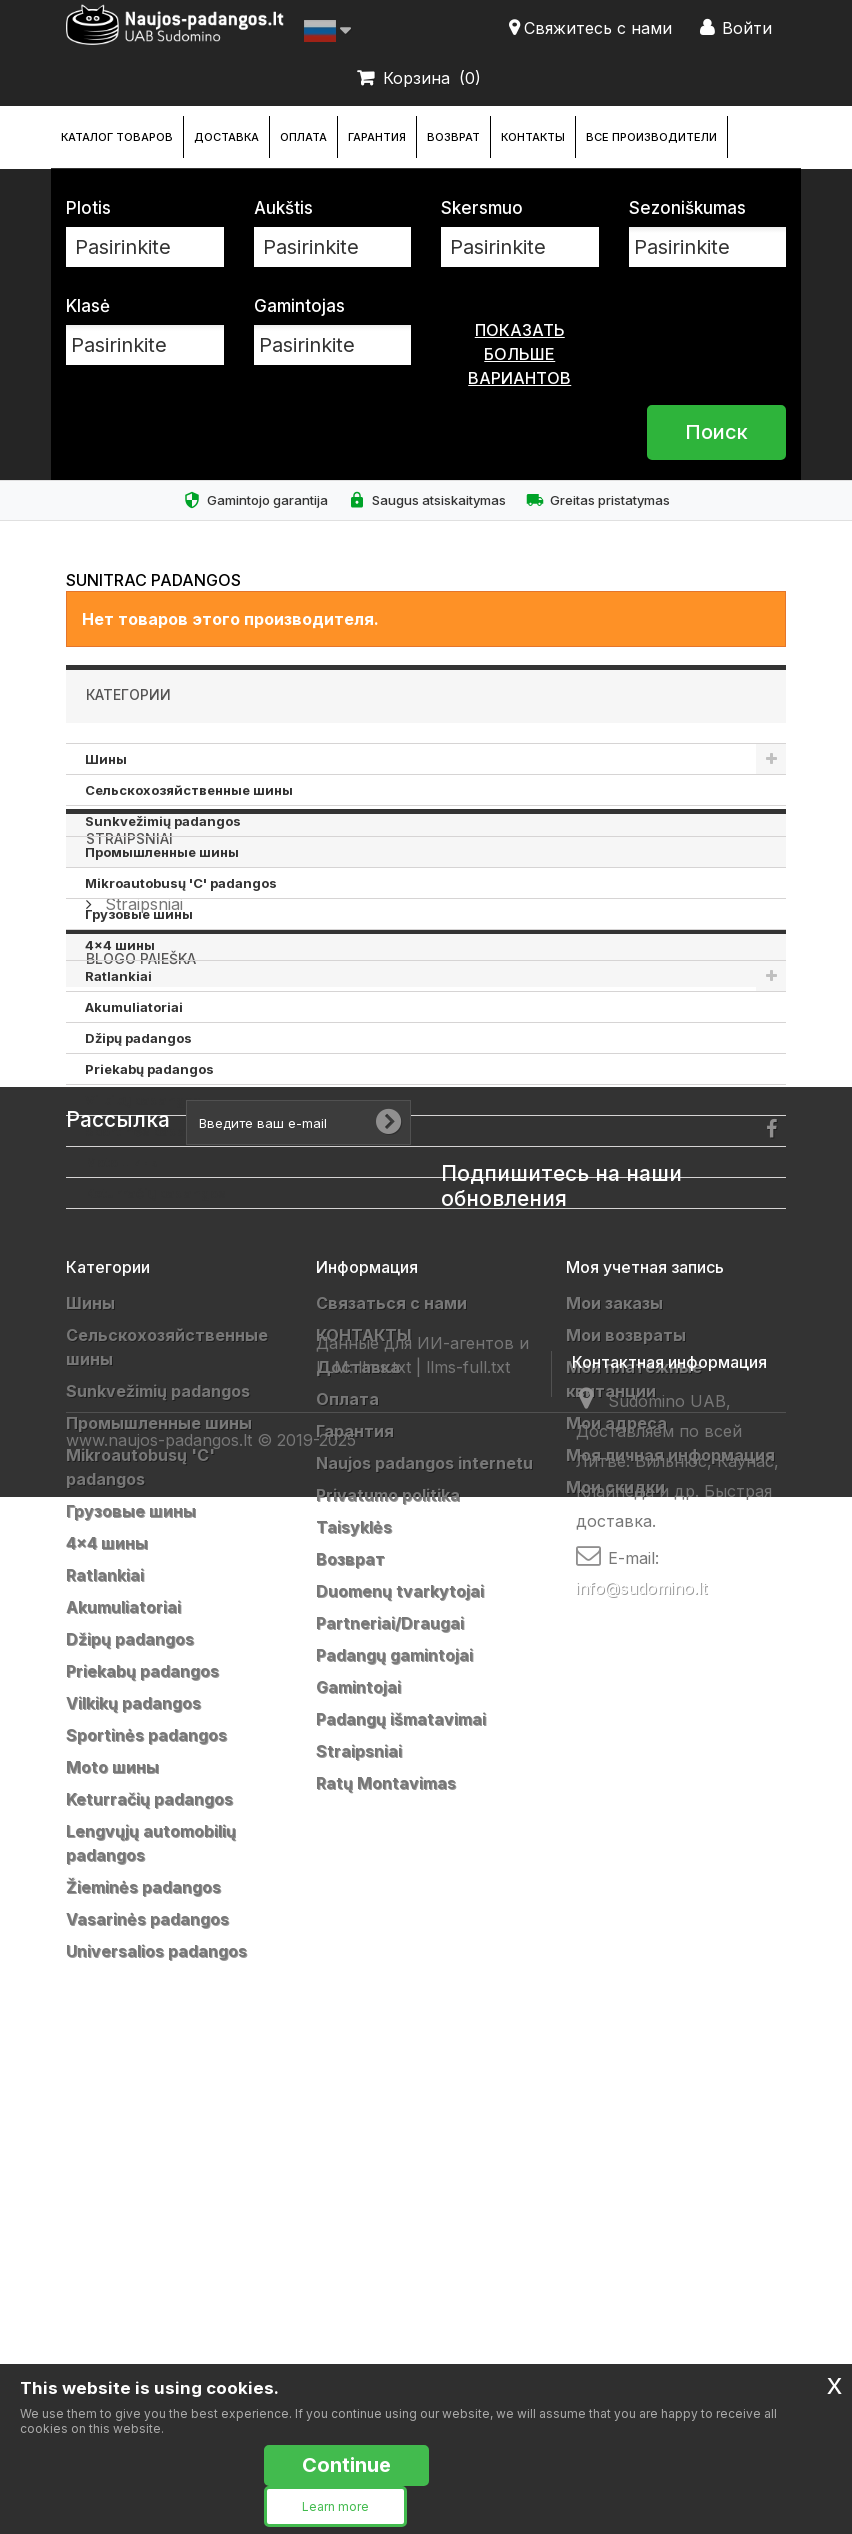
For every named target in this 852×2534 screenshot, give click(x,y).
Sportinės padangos (152, 1131)
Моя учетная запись (645, 1721)
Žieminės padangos (143, 2341)
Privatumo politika (388, 1949)
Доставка (226, 137)
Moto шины (123, 1162)
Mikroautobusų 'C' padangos (181, 883)
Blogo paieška (141, 1412)
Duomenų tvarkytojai (400, 2045)
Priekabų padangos (149, 1069)
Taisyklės (354, 1981)
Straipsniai (129, 1268)
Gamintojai (358, 2141)
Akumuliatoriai (134, 1007)
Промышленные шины (162, 852)
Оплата (303, 137)
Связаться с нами (391, 1757)
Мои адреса (616, 1877)
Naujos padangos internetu (424, 1917)
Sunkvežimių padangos (163, 821)
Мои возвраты (626, 1789)
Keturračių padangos (155, 1193)
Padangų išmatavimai (401, 2173)
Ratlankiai (118, 976)
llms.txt (384, 2302)
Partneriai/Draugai (390, 2077)
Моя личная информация (670, 1909)
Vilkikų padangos (143, 1100)
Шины (106, 759)
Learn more (335, 2506)
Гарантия (377, 137)
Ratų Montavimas (386, 2237)
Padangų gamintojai (394, 2109)
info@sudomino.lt (641, 2252)
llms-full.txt (468, 2302)
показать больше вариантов (519, 354)
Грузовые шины (139, 914)
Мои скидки (615, 1941)
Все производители (651, 137)
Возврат (453, 137)
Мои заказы (614, 1757)
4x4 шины (120, 945)
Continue (346, 2465)
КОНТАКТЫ (533, 137)
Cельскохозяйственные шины (189, 790)
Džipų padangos (138, 1038)
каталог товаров (117, 137)
